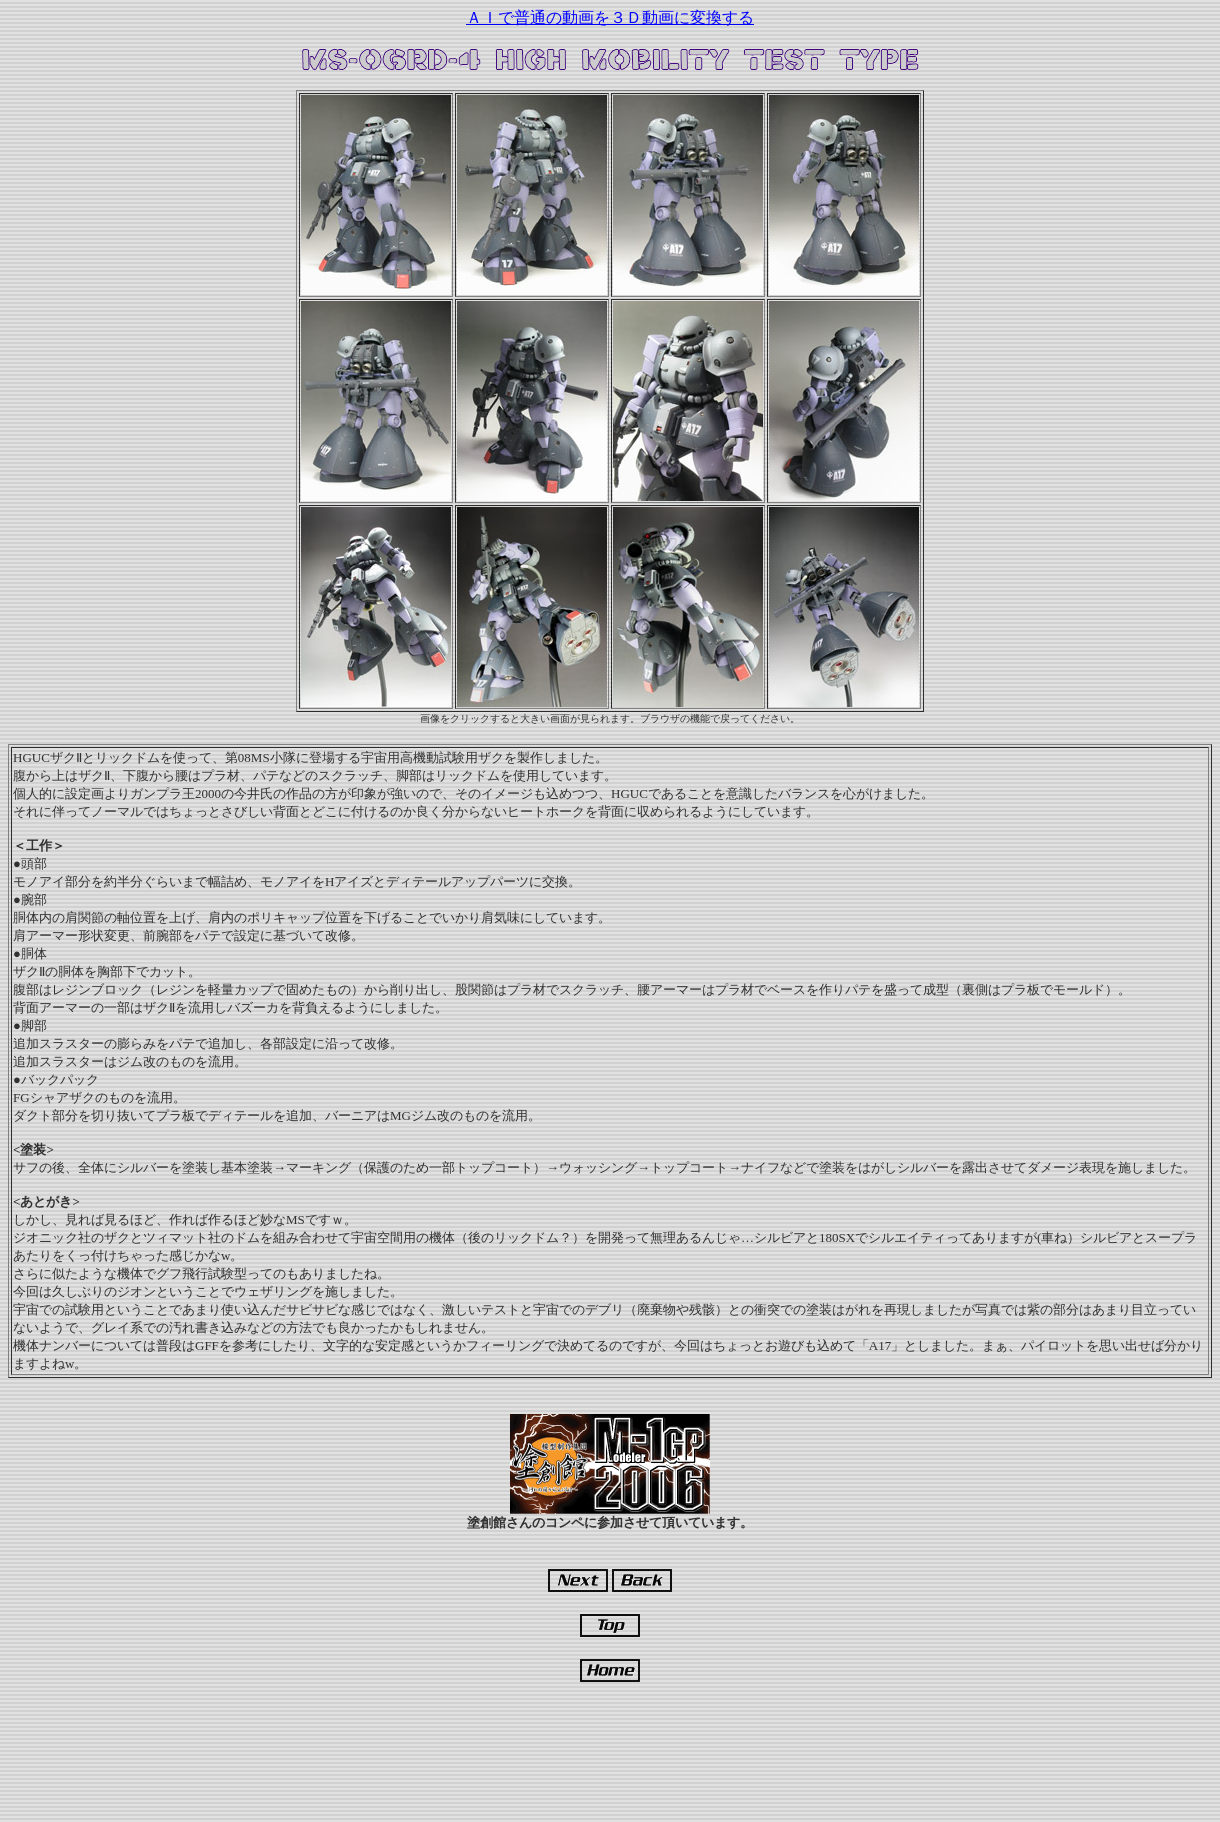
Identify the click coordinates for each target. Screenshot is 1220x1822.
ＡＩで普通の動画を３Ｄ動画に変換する (610, 17)
